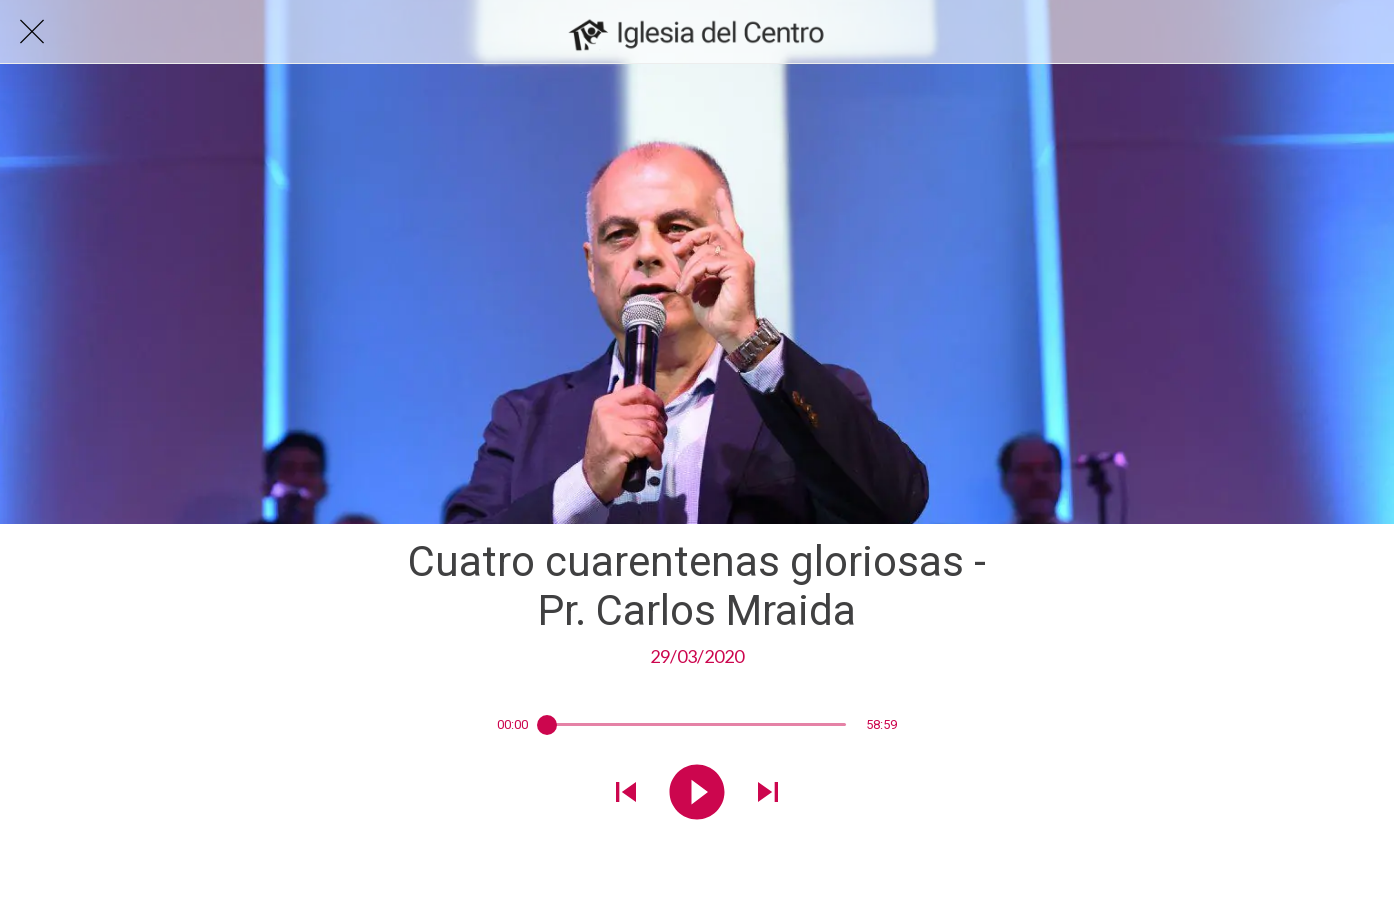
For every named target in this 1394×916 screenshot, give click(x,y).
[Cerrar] (32, 32)
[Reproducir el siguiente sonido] (768, 794)
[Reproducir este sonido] (697, 794)
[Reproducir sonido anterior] (626, 794)
